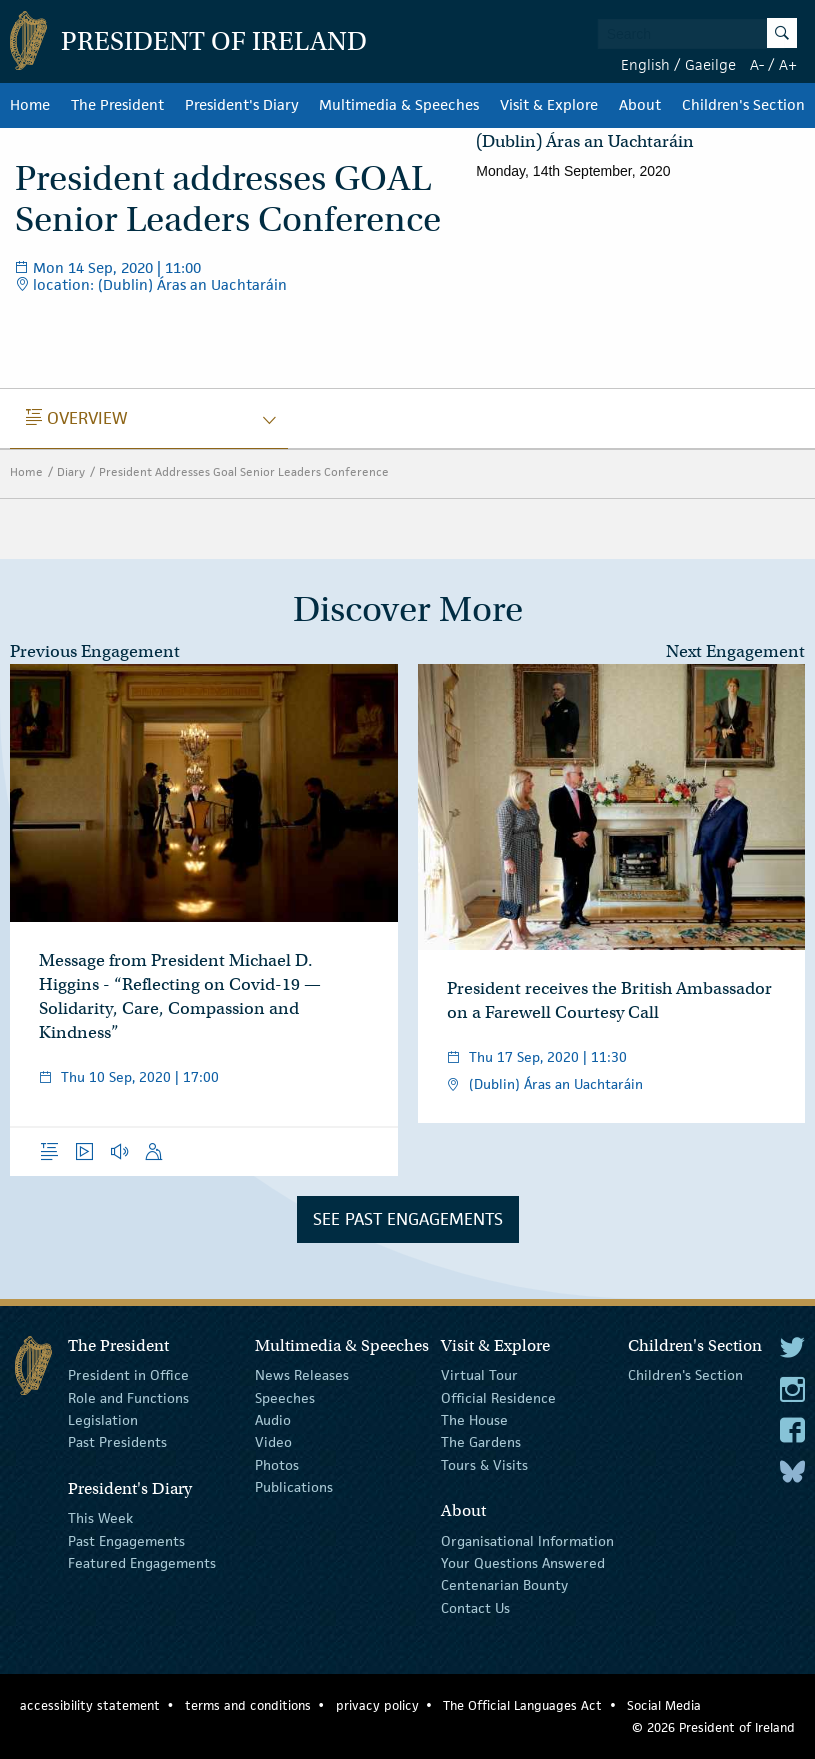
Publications (294, 1487)
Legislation (103, 1420)
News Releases (302, 1375)
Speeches (285, 1397)
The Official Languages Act (522, 1705)
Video (273, 1442)
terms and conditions (248, 1705)
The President (117, 105)
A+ (788, 64)
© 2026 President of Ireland (713, 1727)
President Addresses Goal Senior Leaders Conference (244, 471)
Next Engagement (735, 651)
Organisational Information (527, 1540)
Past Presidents (117, 1442)
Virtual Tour (479, 1375)
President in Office (128, 1375)
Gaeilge (710, 64)
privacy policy (377, 1705)
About (640, 105)
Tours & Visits (484, 1465)
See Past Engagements (408, 1219)
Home (30, 105)
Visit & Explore (549, 105)
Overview (77, 418)
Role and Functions (128, 1397)
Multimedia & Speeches (399, 105)
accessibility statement (90, 1705)
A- (757, 64)
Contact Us (475, 1608)
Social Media (664, 1705)
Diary (71, 471)
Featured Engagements (142, 1563)
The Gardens (481, 1442)
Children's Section (743, 105)
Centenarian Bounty (504, 1585)
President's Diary (242, 105)
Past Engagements (126, 1540)
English (645, 64)
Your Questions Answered (523, 1563)
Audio (273, 1420)
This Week (100, 1518)
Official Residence (498, 1397)
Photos (277, 1465)
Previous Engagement (95, 651)
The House (474, 1420)
